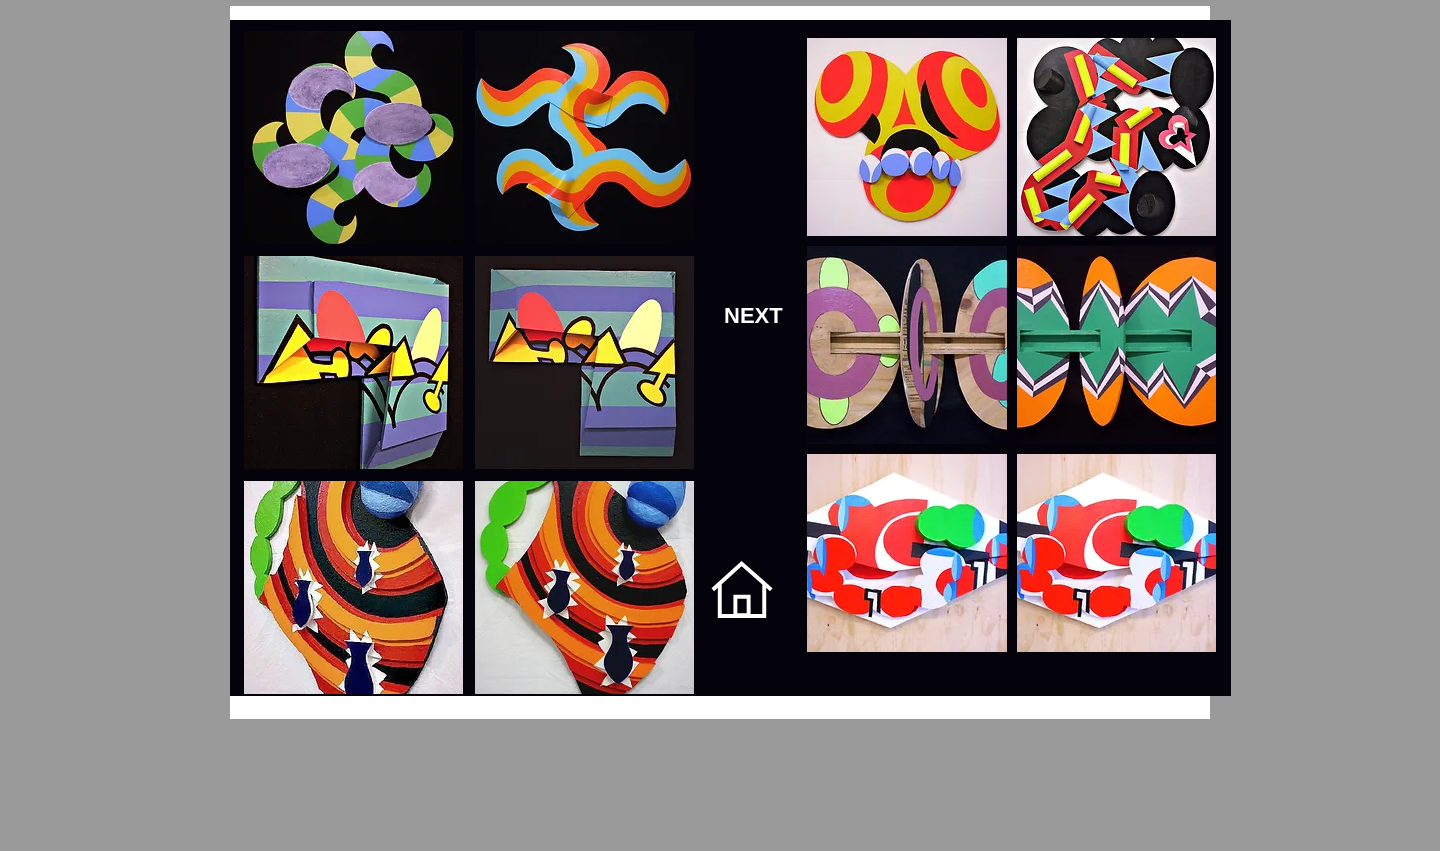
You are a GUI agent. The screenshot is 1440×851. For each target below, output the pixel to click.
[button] (907, 137)
